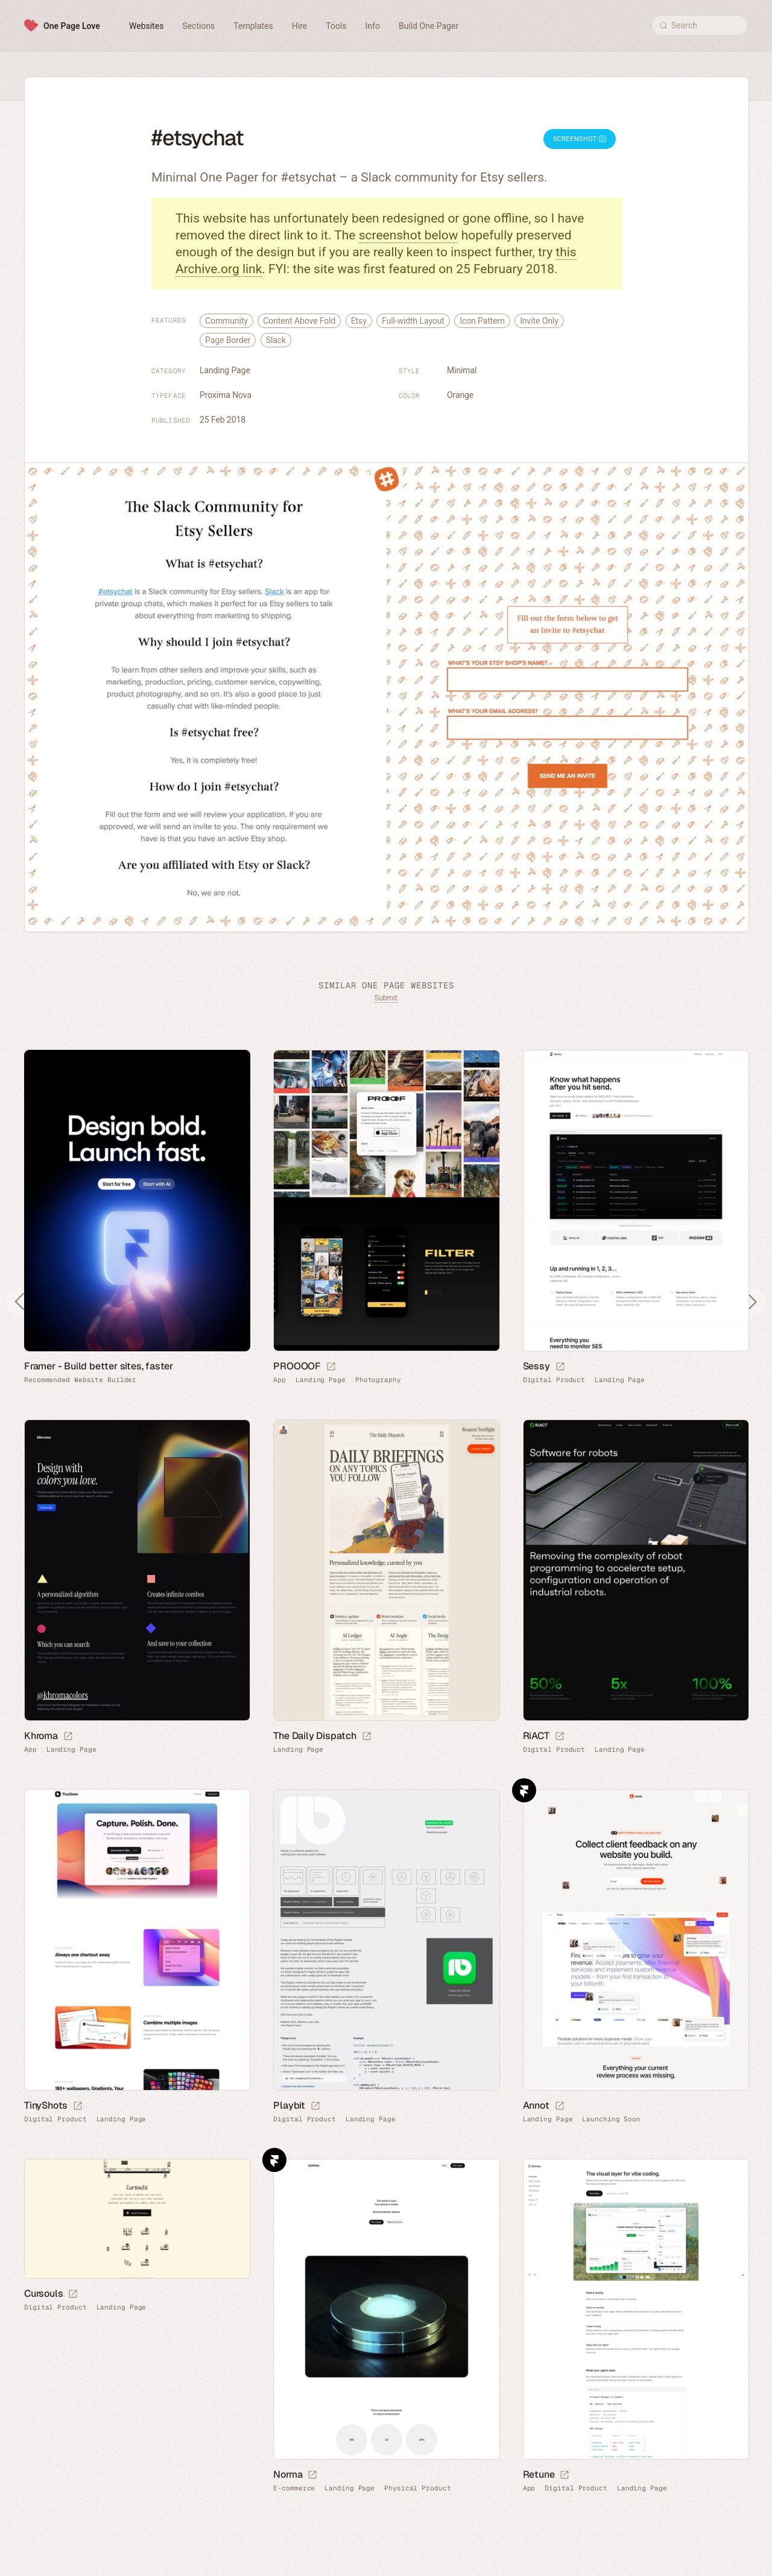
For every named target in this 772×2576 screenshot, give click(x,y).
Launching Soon (611, 2119)
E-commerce (294, 2488)
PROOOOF (297, 1366)
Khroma (41, 1735)
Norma (287, 2474)
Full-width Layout (413, 321)
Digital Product (554, 1380)
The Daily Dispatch (314, 1735)
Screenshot (579, 139)
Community (226, 321)
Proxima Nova (226, 395)
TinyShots (46, 2105)
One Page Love (71, 26)
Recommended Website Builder (80, 1380)
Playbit (289, 2105)
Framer (524, 1790)
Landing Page (225, 370)
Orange (460, 395)
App (279, 1380)
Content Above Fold (299, 321)
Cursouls (43, 2293)
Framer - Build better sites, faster (98, 1366)
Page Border (227, 340)
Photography (378, 1380)
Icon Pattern (482, 321)
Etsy (359, 321)
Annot (536, 2105)
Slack (276, 340)
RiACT (536, 1735)
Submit (386, 998)
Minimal (461, 370)
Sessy (536, 1366)
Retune (539, 2474)
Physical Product (417, 2488)
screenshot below (408, 235)
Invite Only (539, 321)
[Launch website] (331, 1367)
